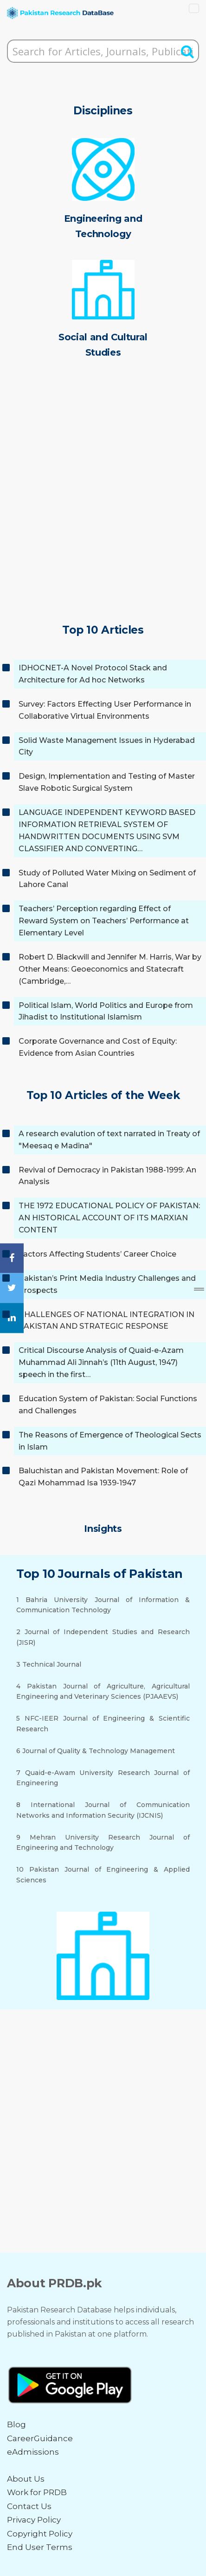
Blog (16, 2424)
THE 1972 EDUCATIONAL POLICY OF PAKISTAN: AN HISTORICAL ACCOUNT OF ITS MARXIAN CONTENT (109, 1217)
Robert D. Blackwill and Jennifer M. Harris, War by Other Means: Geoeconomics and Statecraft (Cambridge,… (110, 969)
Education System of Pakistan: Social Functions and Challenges (108, 1404)
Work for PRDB (37, 2492)
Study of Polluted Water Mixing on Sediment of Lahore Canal (107, 878)
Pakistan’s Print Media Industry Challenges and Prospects (107, 1284)
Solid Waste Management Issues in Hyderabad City (107, 746)
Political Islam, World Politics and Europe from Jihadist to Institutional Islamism (106, 1011)
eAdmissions (33, 2452)
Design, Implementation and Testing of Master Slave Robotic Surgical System (107, 782)
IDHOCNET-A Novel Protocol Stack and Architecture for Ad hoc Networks (93, 673)
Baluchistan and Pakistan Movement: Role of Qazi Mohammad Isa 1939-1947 (103, 1476)
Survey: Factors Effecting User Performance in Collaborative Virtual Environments (105, 710)
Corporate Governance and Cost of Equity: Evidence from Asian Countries (98, 1047)
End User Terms (39, 2547)
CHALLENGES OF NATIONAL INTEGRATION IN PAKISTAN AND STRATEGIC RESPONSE (106, 1320)
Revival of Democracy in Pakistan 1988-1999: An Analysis (107, 1175)
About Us (26, 2478)
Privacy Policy (34, 2519)
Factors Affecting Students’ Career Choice (97, 1254)
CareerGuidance (40, 2438)
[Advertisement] (103, 504)
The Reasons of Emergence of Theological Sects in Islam (110, 1440)
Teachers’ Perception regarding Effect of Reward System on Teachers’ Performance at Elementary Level (104, 920)
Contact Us (29, 2506)
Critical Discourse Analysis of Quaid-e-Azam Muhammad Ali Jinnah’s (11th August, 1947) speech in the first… (101, 1362)
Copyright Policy (39, 2533)
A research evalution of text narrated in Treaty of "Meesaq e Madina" (109, 1139)
